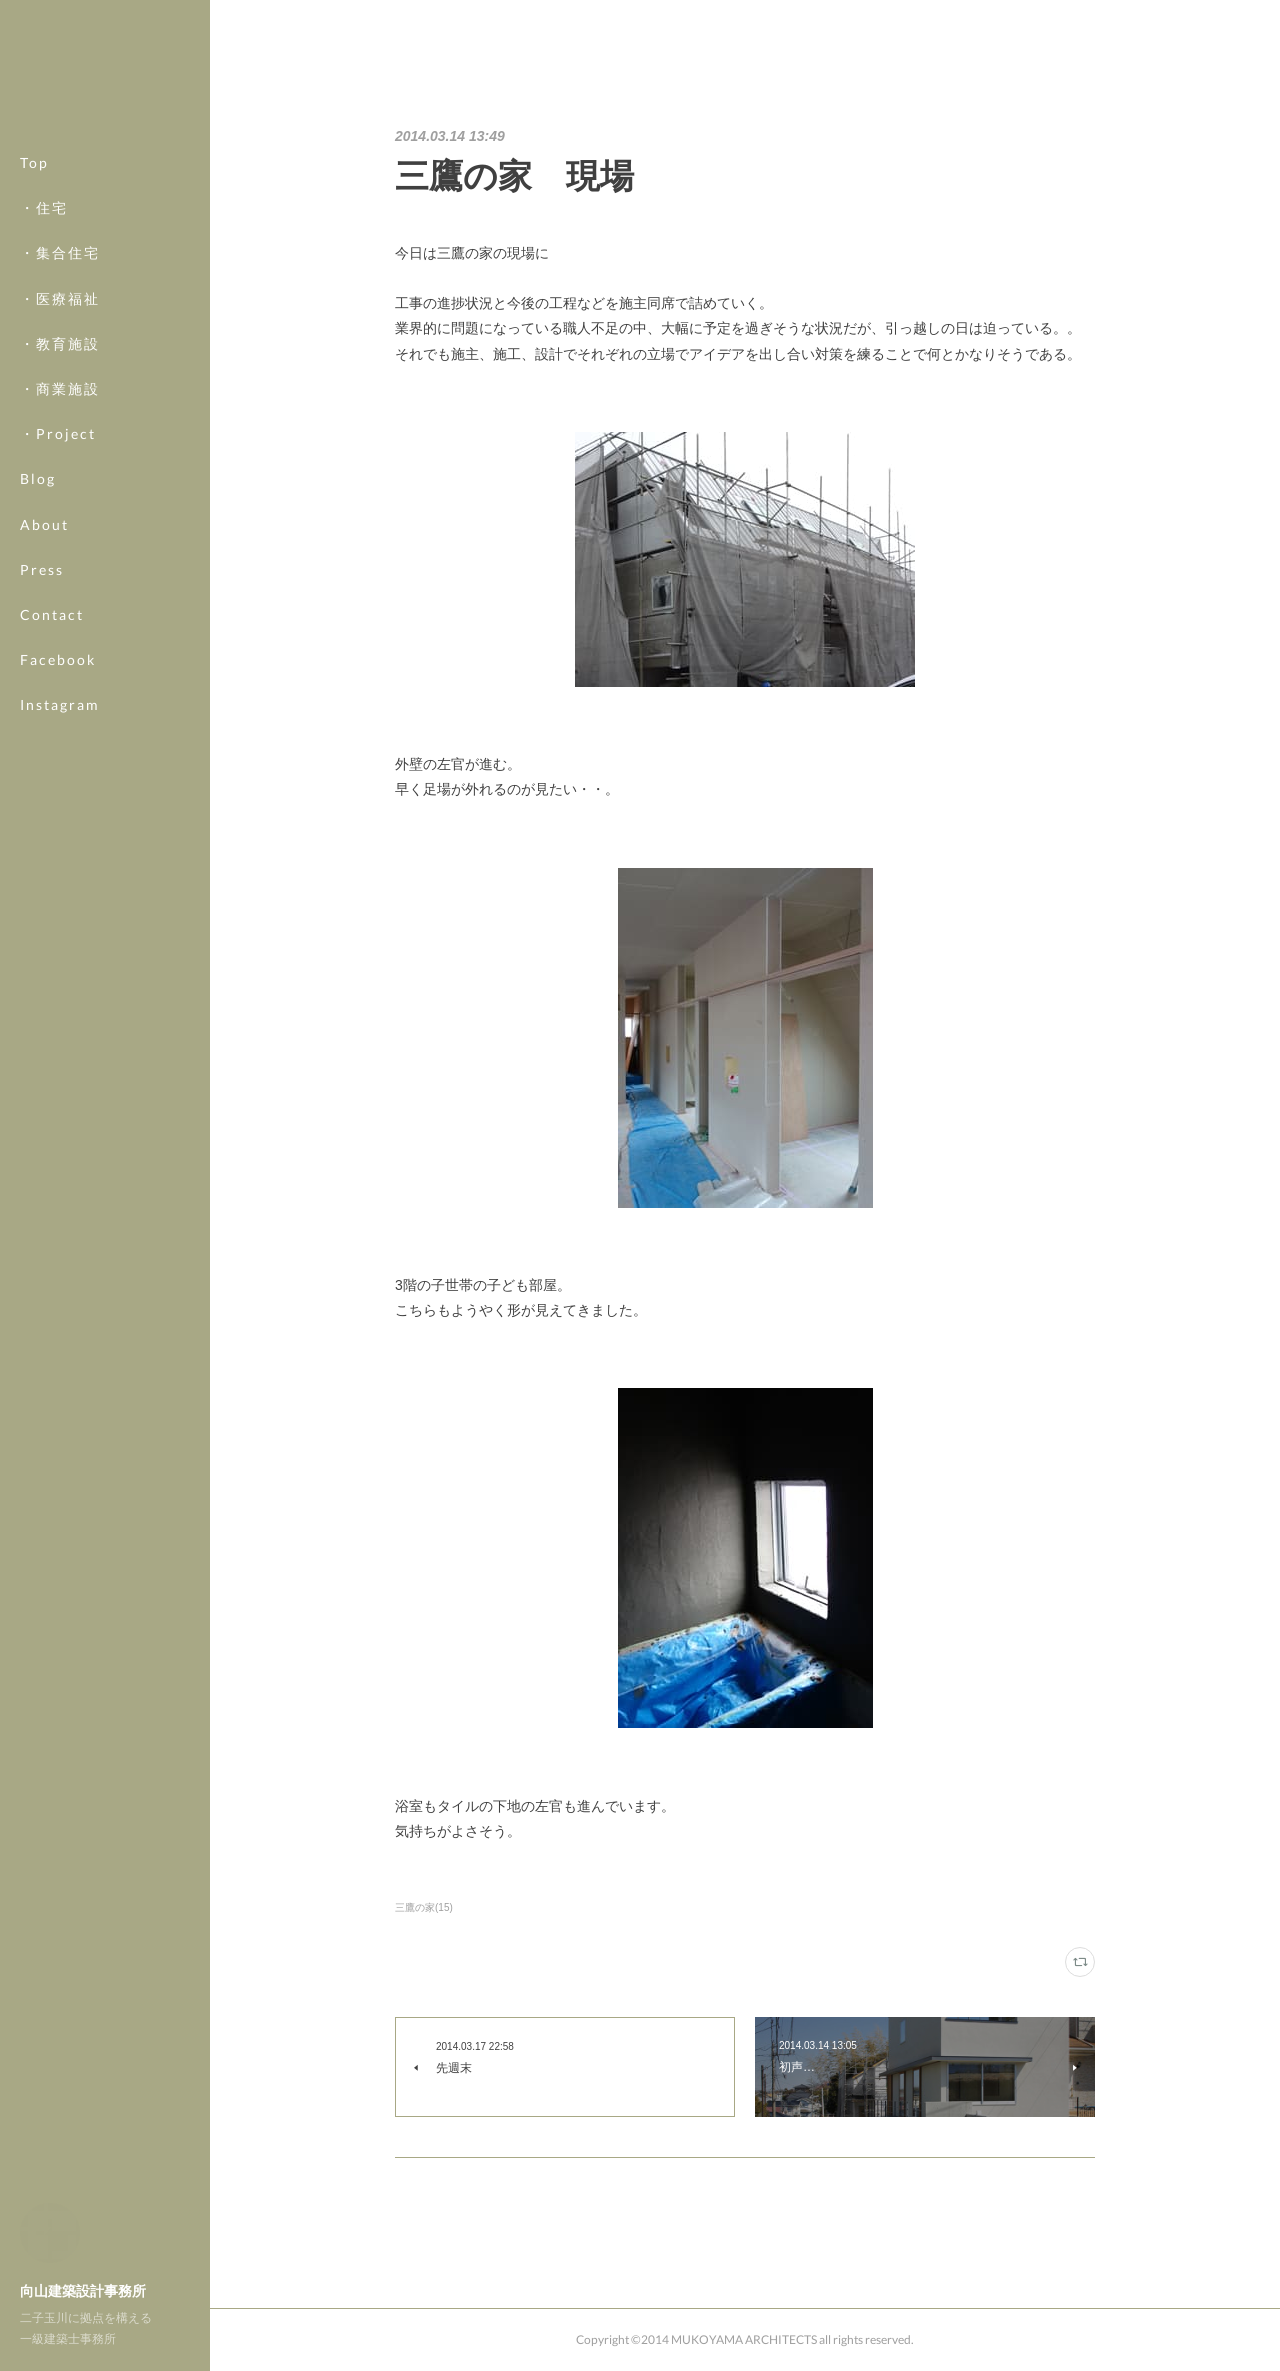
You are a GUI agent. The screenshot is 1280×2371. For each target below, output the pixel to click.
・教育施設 (60, 343)
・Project (58, 433)
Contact (52, 614)
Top (34, 162)
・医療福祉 (60, 298)
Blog (38, 478)
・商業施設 (60, 388)
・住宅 (44, 207)
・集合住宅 (60, 252)
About (44, 524)
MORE (44, 659)
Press (42, 569)
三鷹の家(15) (424, 1907)
